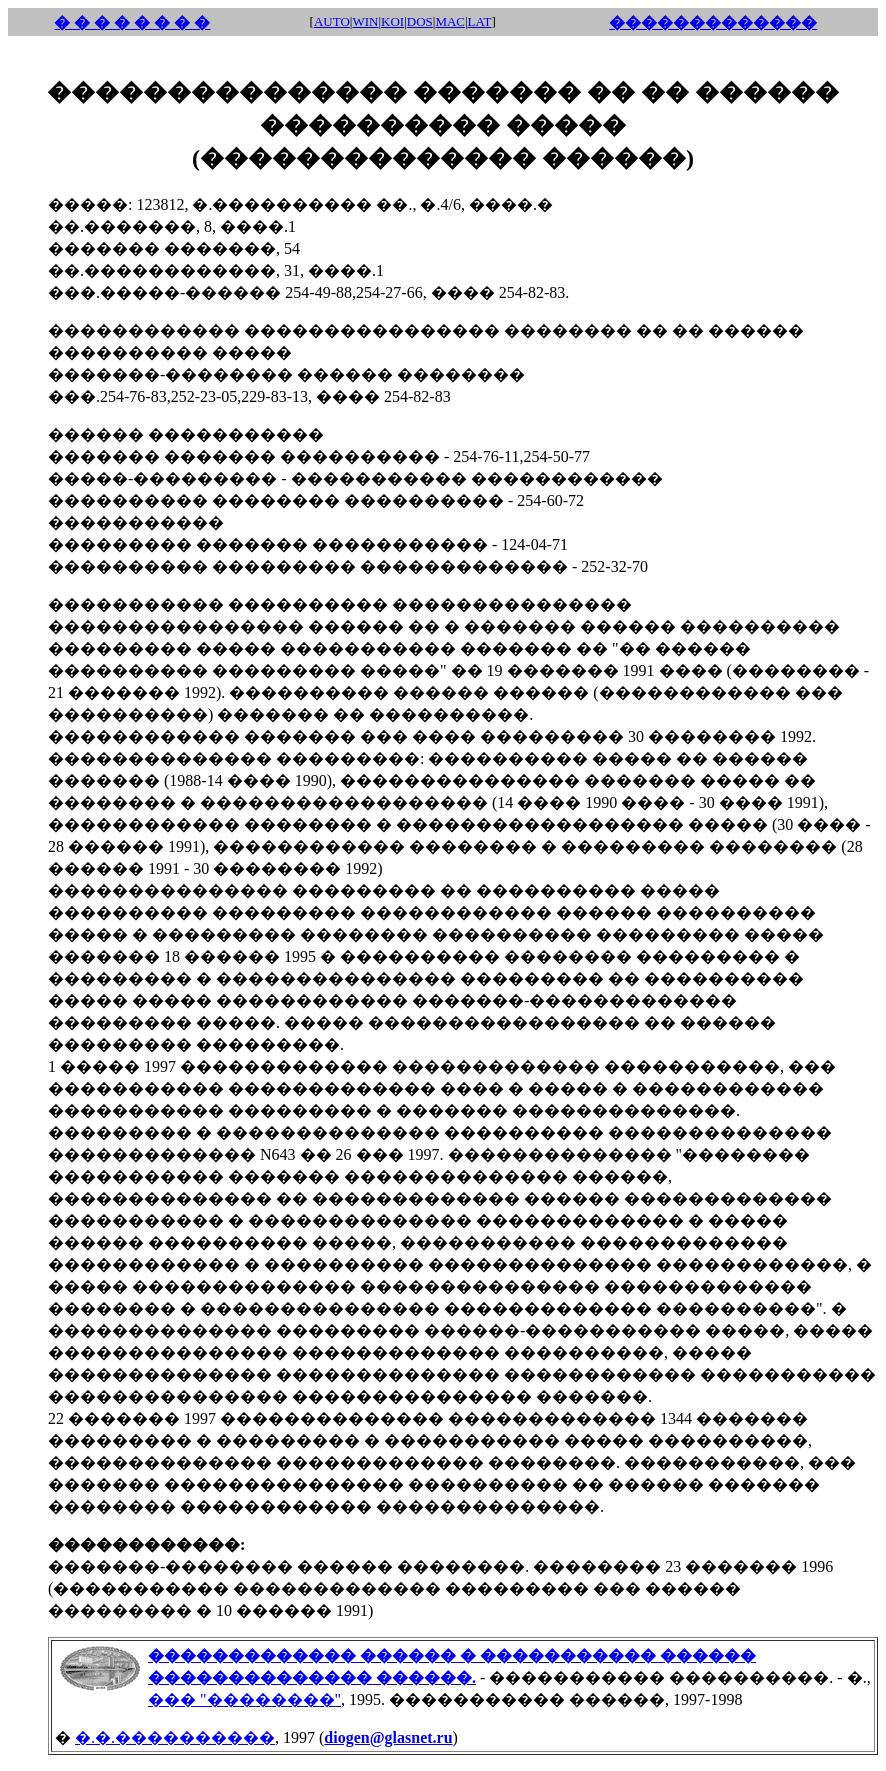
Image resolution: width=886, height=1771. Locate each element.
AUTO (332, 21)
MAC (450, 21)
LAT (480, 21)
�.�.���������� (175, 1737)
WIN (365, 21)
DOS (420, 21)
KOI (392, 21)
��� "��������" (244, 1699)
